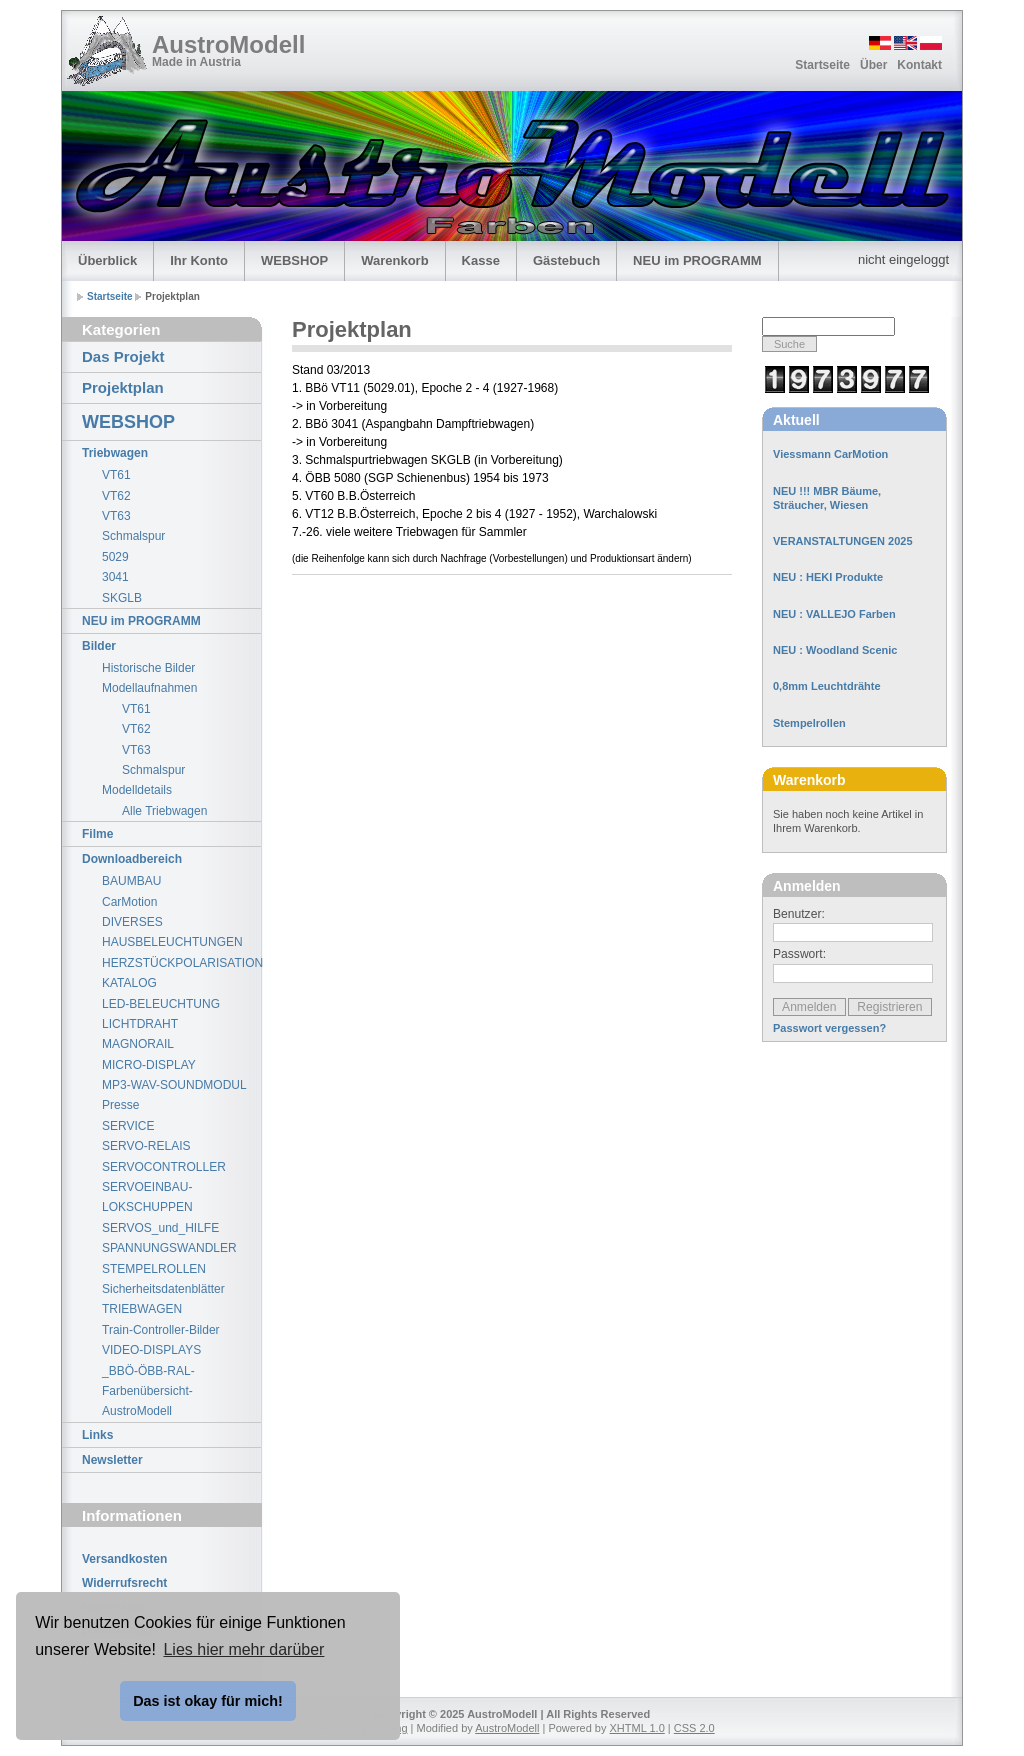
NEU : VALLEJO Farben (834, 614)
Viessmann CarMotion (830, 454)
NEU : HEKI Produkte (828, 577)
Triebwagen (115, 453)
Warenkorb (394, 260)
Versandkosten (124, 1559)
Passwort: (799, 954)
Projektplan (123, 387)
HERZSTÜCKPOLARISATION (181, 963)
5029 (115, 557)
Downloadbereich (132, 859)
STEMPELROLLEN (154, 1269)
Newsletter (112, 1460)
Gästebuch (566, 260)
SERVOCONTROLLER (164, 1167)
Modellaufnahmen (149, 688)
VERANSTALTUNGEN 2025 (843, 541)
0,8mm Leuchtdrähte (827, 686)
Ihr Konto (199, 260)
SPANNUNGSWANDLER (169, 1248)
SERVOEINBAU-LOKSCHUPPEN (147, 1197)
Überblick (107, 260)
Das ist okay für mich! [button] (208, 1701)
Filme (97, 834)
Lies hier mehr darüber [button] (243, 1649)
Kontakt (919, 65)
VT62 (116, 496)
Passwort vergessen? (829, 1028)
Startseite (822, 65)
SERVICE (128, 1126)
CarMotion (129, 902)
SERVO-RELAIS (146, 1146)
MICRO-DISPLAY (149, 1065)
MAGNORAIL (138, 1044)
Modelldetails (137, 790)
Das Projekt (123, 356)
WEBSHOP (294, 260)
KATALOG (129, 983)
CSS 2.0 (694, 1728)
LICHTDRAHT (140, 1024)
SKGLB (122, 598)
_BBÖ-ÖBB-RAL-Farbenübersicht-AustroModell (148, 1391)
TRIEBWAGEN (142, 1309)
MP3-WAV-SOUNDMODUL (174, 1085)
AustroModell (228, 44)
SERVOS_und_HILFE (160, 1228)
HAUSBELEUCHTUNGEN (172, 942)
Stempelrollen (809, 723)
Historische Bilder (148, 668)
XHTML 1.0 (637, 1728)
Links (97, 1435)
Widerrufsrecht (124, 1583)
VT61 (116, 475)
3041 (115, 577)
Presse (120, 1105)
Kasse (481, 260)
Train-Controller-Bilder (161, 1330)
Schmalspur (133, 536)
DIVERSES (132, 922)
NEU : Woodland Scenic (835, 650)
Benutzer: (799, 914)
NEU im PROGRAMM (697, 260)
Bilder (99, 646)
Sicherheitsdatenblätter (163, 1289)
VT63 (116, 516)
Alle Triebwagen (164, 811)
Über (873, 65)
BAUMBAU (131, 881)
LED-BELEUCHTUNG (161, 1004)
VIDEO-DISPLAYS (151, 1350)
